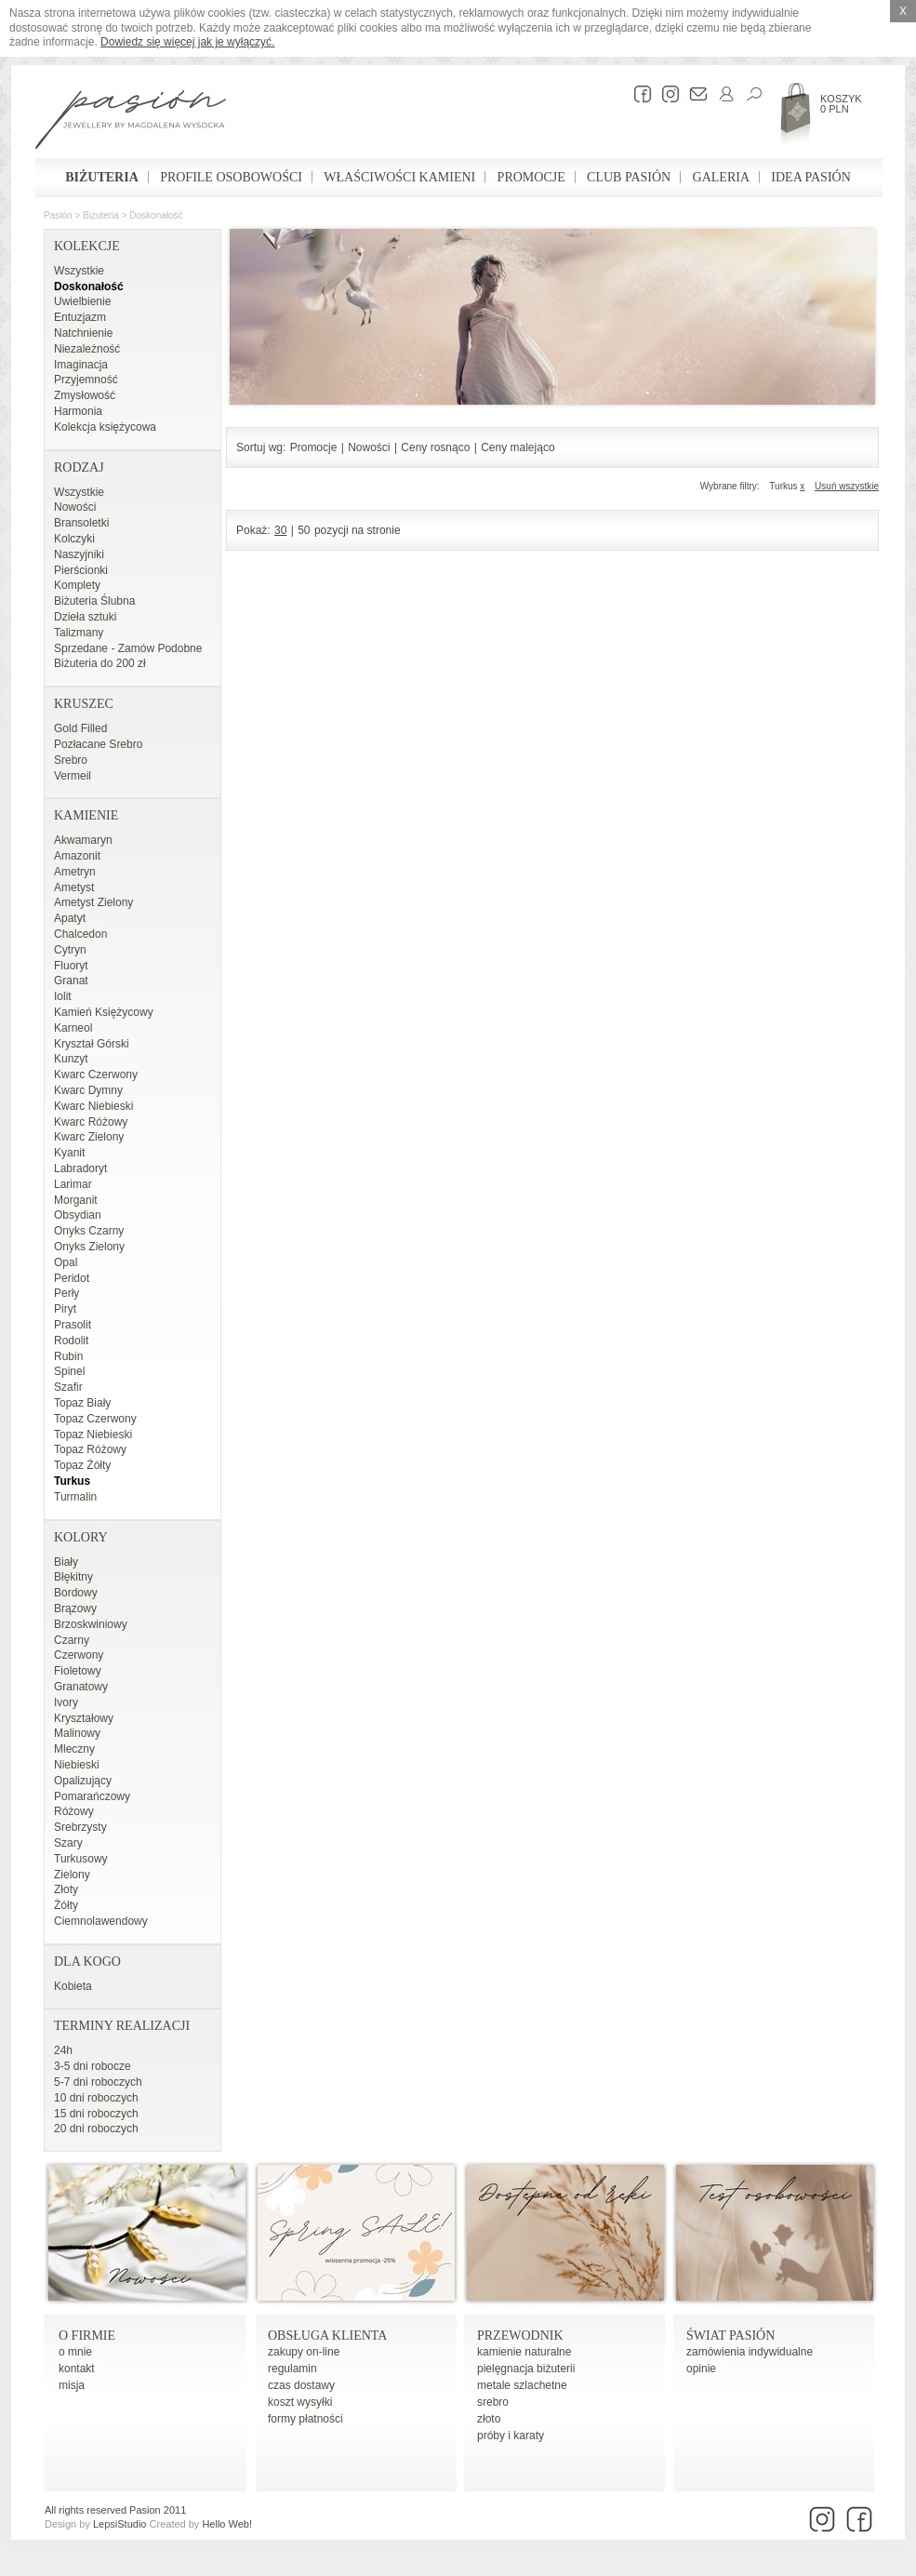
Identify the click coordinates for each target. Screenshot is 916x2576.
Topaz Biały (82, 1402)
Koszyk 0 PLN (841, 103)
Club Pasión (628, 177)
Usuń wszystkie (847, 486)
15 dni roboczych (96, 2113)
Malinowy (77, 1733)
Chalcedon (80, 934)
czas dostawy (301, 2385)
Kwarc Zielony (89, 1136)
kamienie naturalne (524, 2351)
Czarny (71, 1640)
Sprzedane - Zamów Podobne (128, 648)
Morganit (76, 1200)
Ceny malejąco (517, 447)
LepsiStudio (120, 2523)
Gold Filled (80, 728)
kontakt (77, 2368)
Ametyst (74, 887)
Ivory (66, 1702)
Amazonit (77, 855)
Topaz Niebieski (93, 1434)
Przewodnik (520, 2335)
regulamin (292, 2368)
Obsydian (77, 1214)
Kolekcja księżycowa (105, 427)
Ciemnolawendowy (101, 1921)
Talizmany (78, 632)
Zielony (72, 1874)
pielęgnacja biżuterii (526, 2368)
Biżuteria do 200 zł (100, 663)
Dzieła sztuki (85, 616)
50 (304, 530)
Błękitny (73, 1576)
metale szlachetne (522, 2385)
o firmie (87, 2335)
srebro (493, 2402)
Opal (65, 1262)
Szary (68, 1842)
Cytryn (70, 949)
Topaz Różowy (90, 1449)
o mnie (75, 2351)
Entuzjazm (80, 317)
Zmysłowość (84, 395)
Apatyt (70, 918)
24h (63, 2050)
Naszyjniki (79, 554)
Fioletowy (77, 1670)
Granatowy (81, 1686)
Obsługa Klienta (327, 2335)
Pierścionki (81, 570)
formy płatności (305, 2418)
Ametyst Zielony (93, 902)
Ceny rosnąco (435, 447)
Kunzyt (71, 1058)
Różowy (74, 1811)
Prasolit (72, 1324)
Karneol (73, 1027)
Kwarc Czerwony (96, 1074)
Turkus (72, 1481)
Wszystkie (79, 270)
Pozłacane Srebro (98, 744)
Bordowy (76, 1592)
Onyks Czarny (89, 1230)
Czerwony (78, 1655)
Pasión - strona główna (130, 121)
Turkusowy (81, 1858)
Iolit (63, 996)
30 (280, 530)
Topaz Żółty (82, 1465)
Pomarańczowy (92, 1796)
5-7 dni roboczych (98, 2082)
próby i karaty (510, 2435)
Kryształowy (83, 1718)
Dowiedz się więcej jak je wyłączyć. (187, 41)
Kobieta (73, 1986)
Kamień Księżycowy (103, 1012)
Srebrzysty (80, 1827)
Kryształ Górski (91, 1043)
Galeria (721, 177)
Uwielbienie (82, 301)
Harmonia (78, 411)
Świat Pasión (730, 2335)
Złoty (66, 1889)
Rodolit (71, 1340)
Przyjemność (86, 379)
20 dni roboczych (96, 2128)
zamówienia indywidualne (749, 2351)
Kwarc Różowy (90, 1121)
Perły (66, 1293)
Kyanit (69, 1152)
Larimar (73, 1184)
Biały (66, 1561)
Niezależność (87, 348)
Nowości (75, 507)
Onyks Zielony (89, 1246)
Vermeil (72, 775)
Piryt (65, 1308)
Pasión (58, 215)
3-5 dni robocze (92, 2066)
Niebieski (77, 1764)
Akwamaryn (83, 840)
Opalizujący (83, 1780)
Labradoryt (80, 1168)
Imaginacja (81, 364)
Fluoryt (71, 965)
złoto (488, 2418)
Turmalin (75, 1496)
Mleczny (74, 1748)
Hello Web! (227, 2523)
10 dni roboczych (96, 2097)
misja (72, 2385)
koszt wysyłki (300, 2402)
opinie (701, 2368)
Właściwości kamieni (399, 177)
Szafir (68, 1387)
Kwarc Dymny (88, 1090)
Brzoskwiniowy (90, 1624)
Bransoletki (81, 522)
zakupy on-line (303, 2351)
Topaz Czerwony (95, 1418)
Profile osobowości (231, 177)
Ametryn (75, 871)
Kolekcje (87, 246)
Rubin (68, 1356)
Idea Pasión (810, 177)
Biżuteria (102, 177)
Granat (71, 980)
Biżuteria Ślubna (94, 600)
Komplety (77, 585)
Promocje (531, 177)
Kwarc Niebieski (93, 1106)
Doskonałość (155, 215)
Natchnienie (83, 333)
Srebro (70, 760)
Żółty (66, 1905)
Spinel (69, 1371)
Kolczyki (74, 538)
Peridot (71, 1278)
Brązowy (75, 1608)
